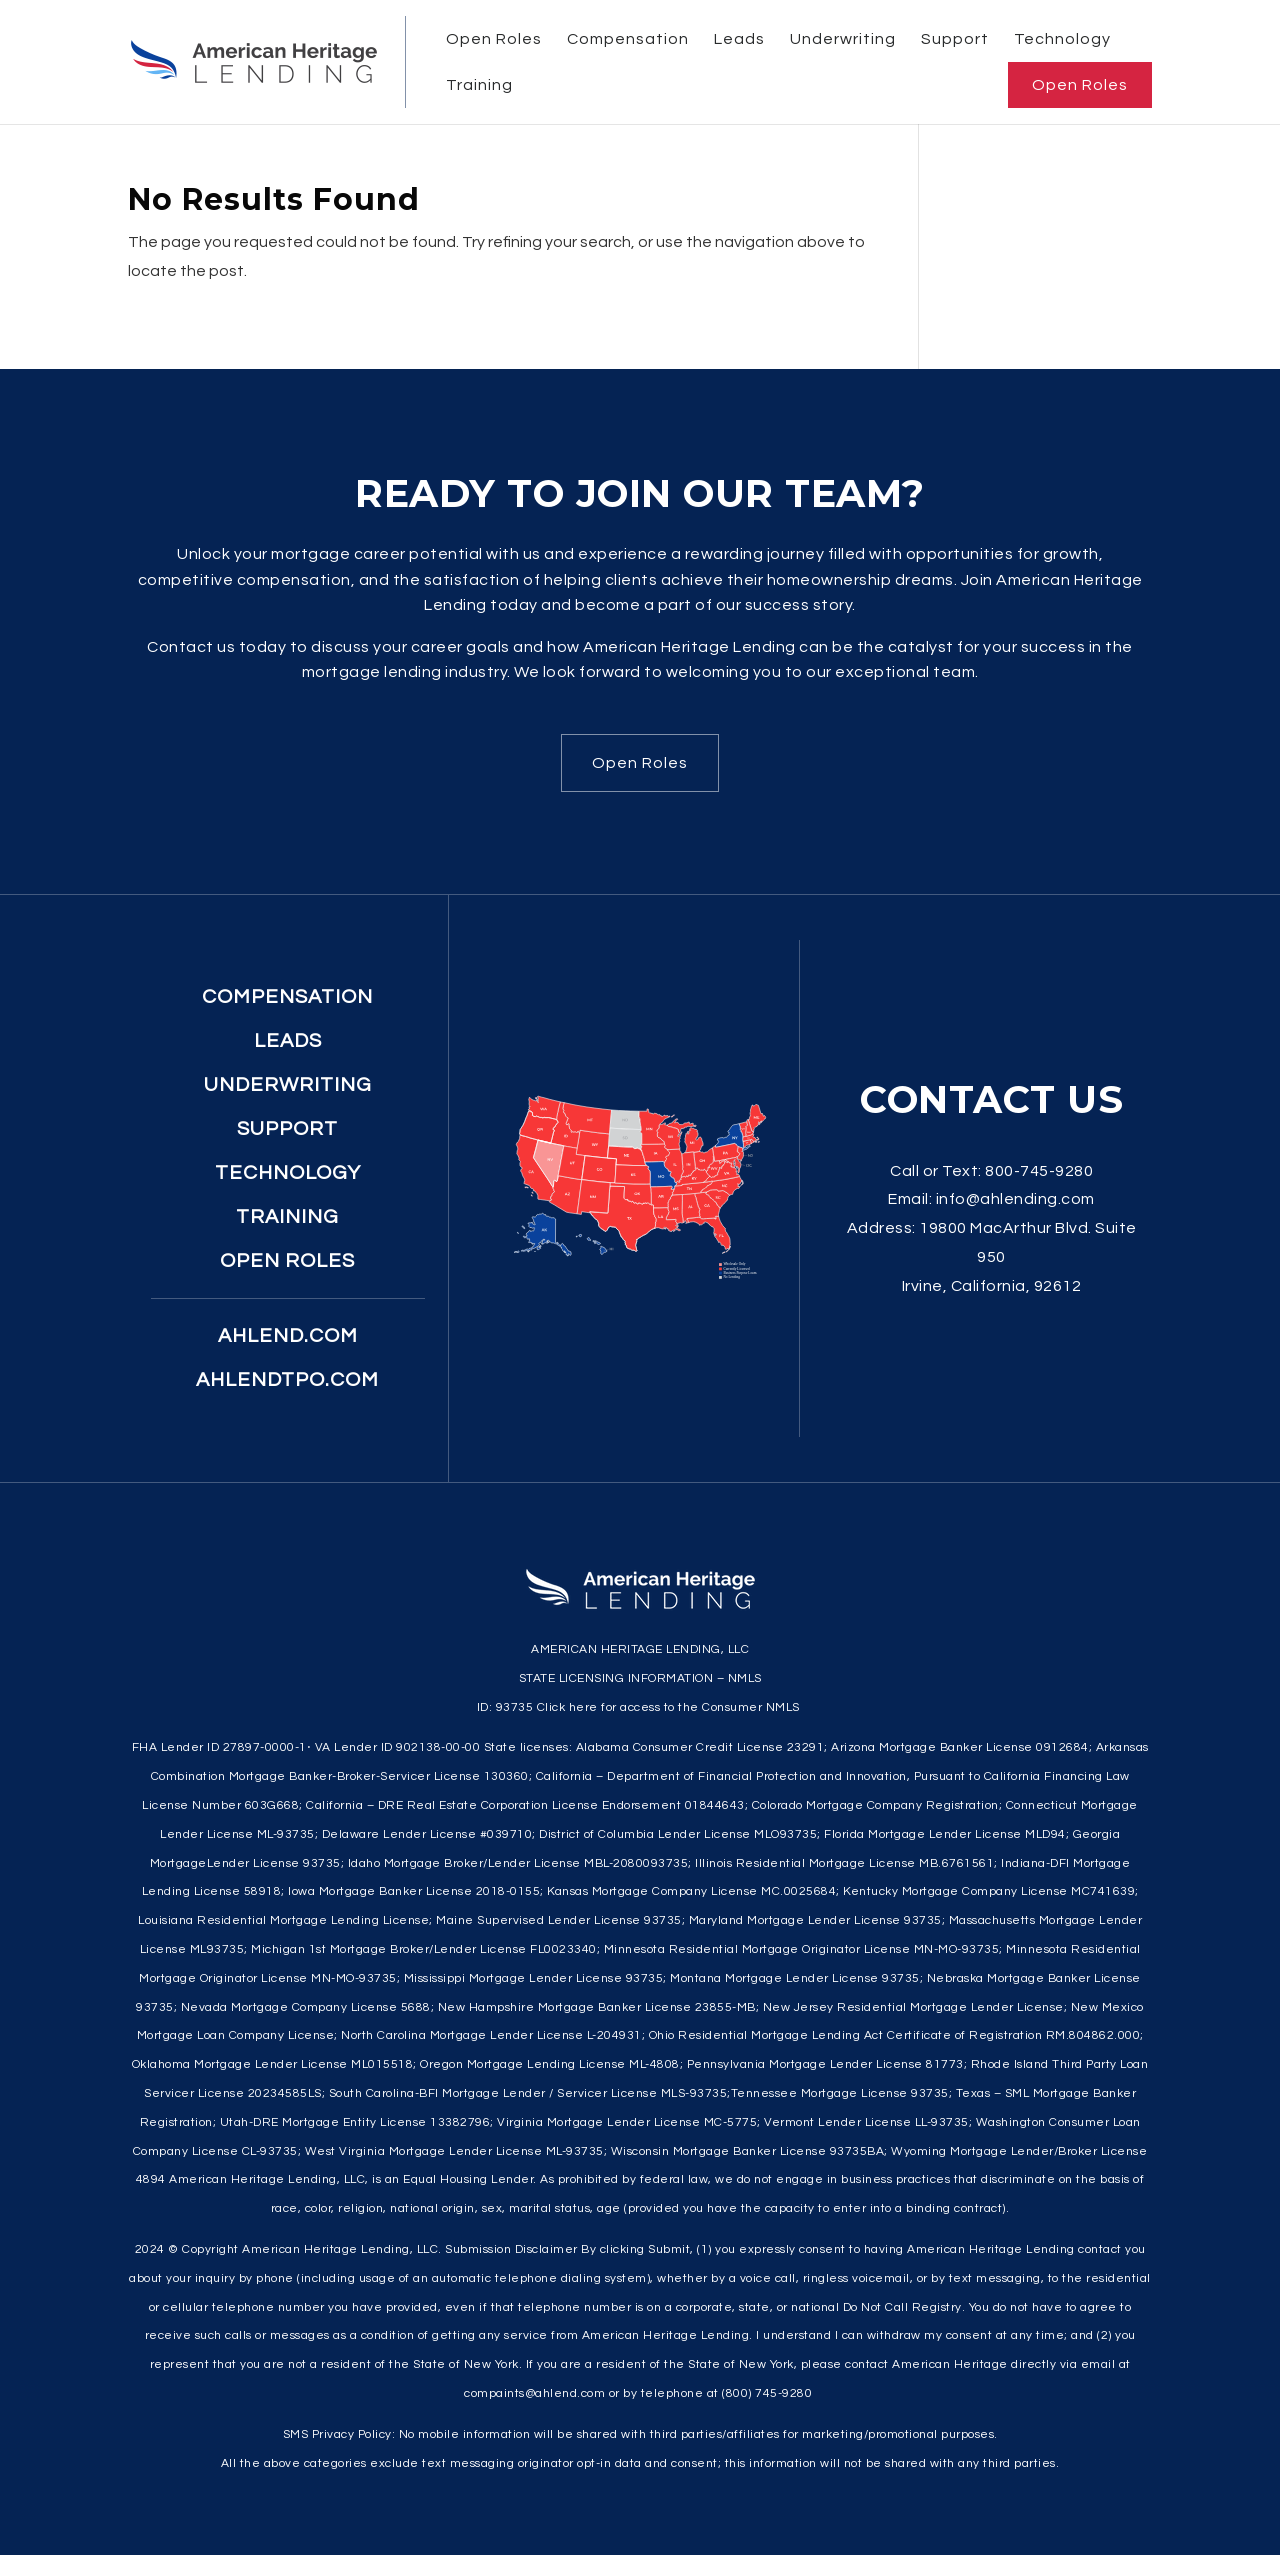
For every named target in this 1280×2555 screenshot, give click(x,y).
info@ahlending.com (1015, 1199)
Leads (739, 39)
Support (955, 39)
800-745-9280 (1039, 1171)
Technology (1062, 39)
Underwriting (843, 39)
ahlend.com (288, 1336)
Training (479, 85)
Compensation (628, 39)
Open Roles (494, 39)
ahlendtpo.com (287, 1380)
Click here (567, 1707)
